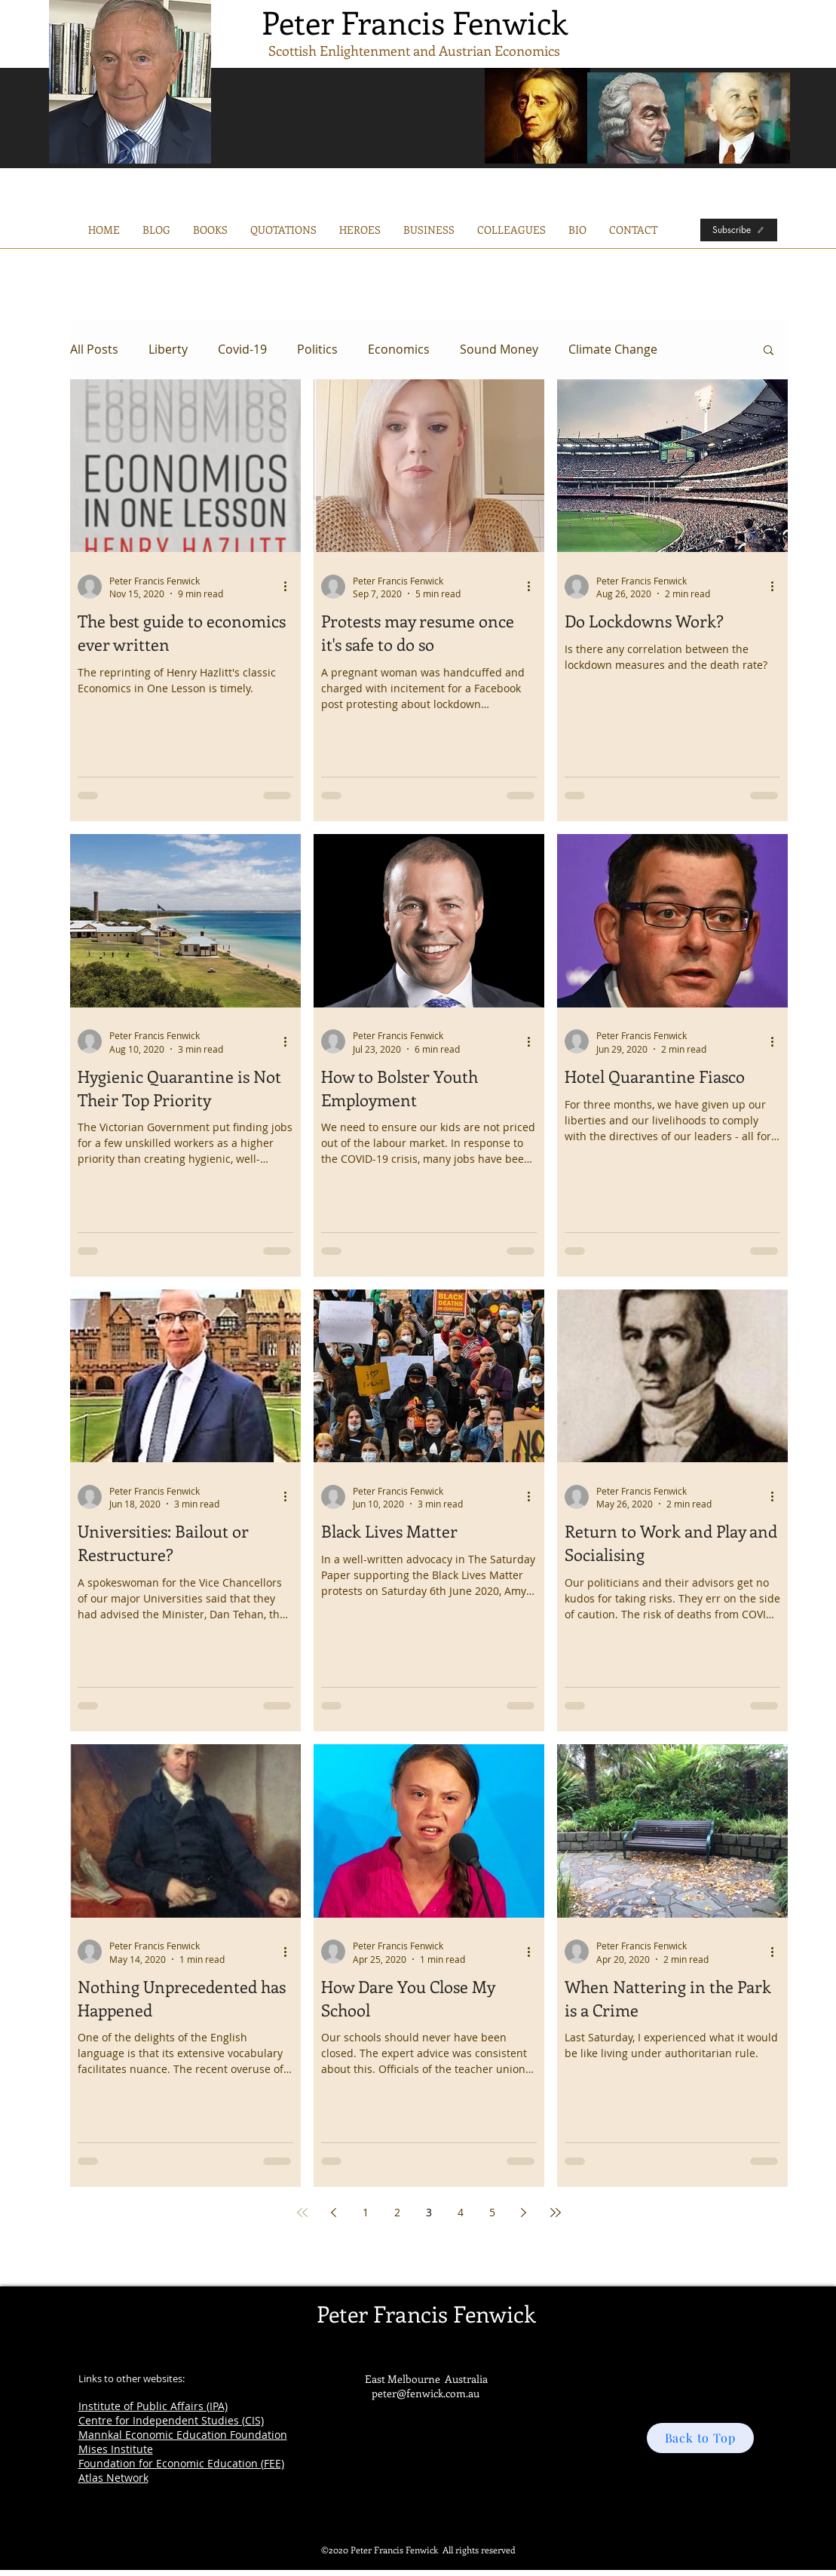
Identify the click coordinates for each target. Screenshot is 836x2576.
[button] (429, 230)
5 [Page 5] (492, 2212)
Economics (399, 349)
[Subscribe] (738, 230)
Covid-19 (242, 349)
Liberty (168, 349)
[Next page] (523, 2212)
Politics (317, 349)
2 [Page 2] (397, 2212)
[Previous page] (334, 2212)
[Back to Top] (700, 2438)
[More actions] (291, 587)
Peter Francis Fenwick (415, 22)
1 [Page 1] (366, 2212)
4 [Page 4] (461, 2212)
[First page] (302, 2212)
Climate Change (612, 349)
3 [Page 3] (429, 2212)
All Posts (94, 349)
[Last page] (555, 2212)
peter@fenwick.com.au (425, 2393)
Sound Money (499, 349)
